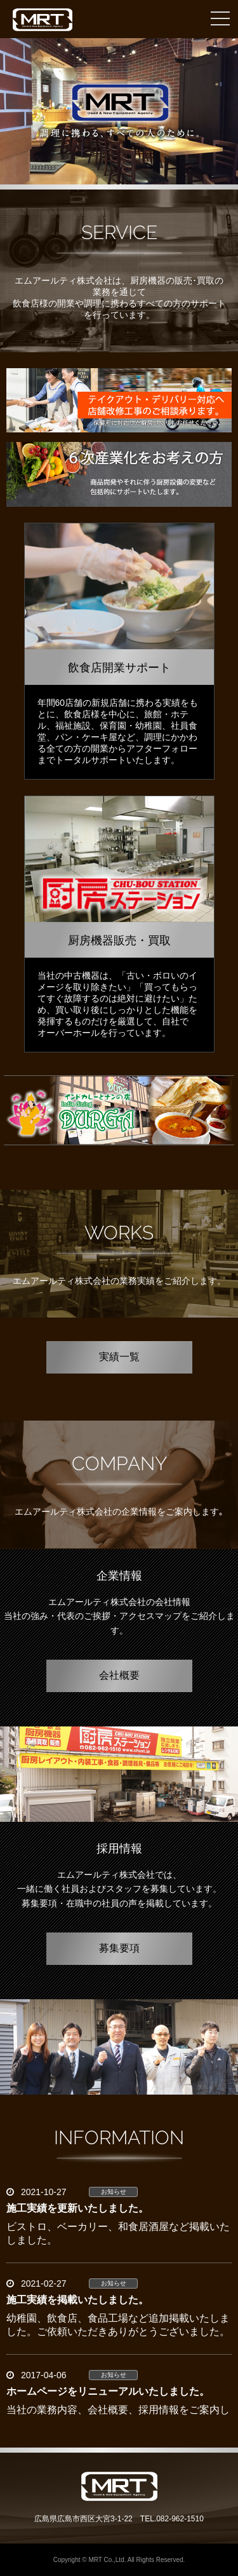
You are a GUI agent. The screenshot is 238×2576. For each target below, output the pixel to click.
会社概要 (119, 1676)
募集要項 (119, 1948)
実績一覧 (119, 1357)
